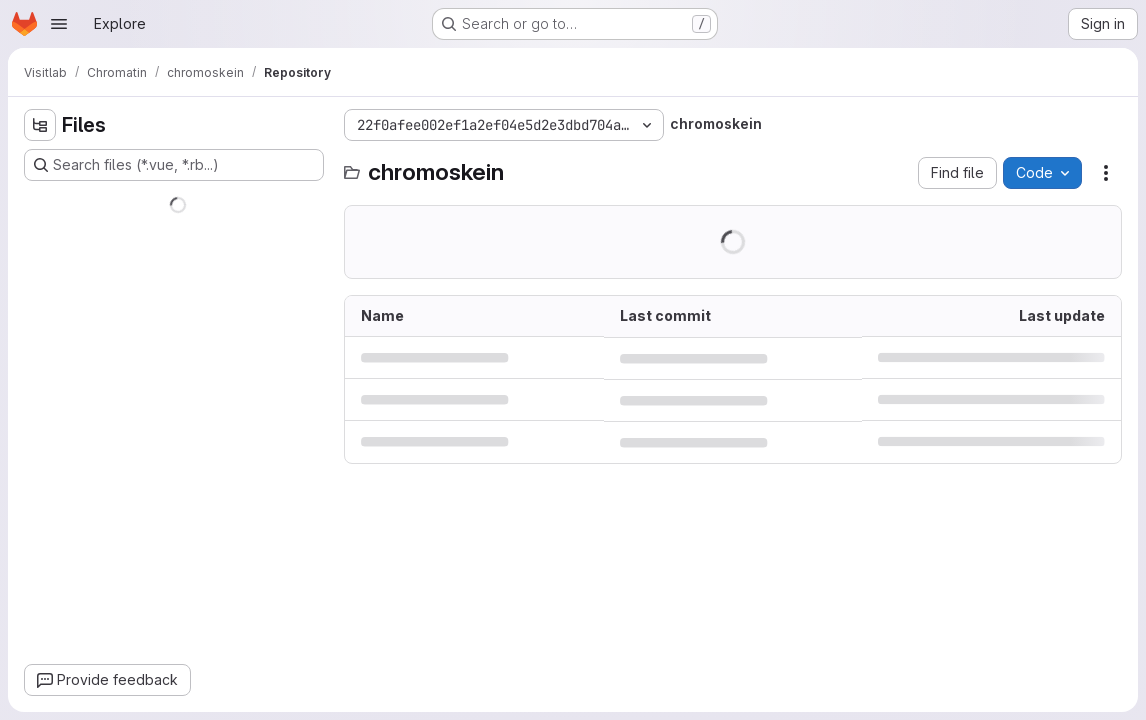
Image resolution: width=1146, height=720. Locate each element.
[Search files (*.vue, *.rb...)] (174, 165)
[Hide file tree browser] (40, 125)
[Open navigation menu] (59, 24)
